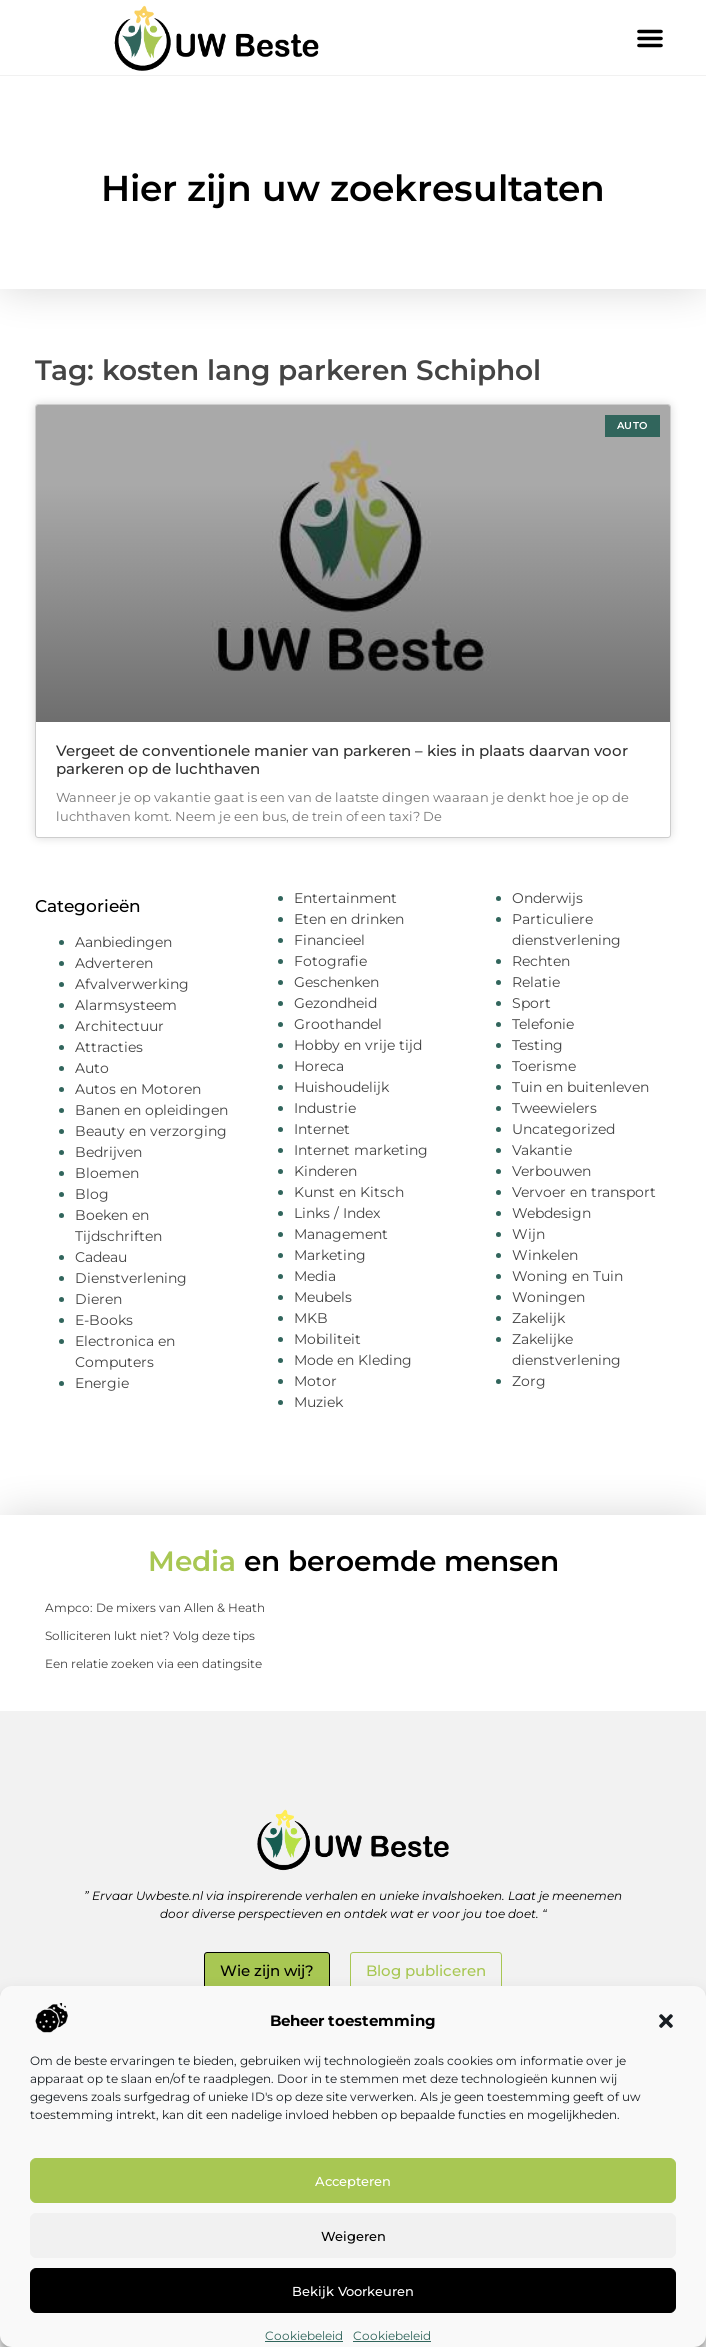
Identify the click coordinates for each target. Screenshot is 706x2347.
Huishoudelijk (341, 1087)
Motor (315, 1381)
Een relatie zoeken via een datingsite (153, 1663)
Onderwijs (547, 898)
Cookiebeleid (304, 2335)
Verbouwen (551, 1171)
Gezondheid (335, 1003)
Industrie (325, 1108)
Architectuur (119, 1026)
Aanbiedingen (123, 942)
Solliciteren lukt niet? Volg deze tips (150, 1635)
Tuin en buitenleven (580, 1087)
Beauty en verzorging (151, 1131)
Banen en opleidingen (151, 1110)
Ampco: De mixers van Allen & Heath (155, 1607)
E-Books (104, 1320)
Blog (92, 1194)
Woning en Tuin (567, 1276)
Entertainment (345, 898)
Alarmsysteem (126, 1005)
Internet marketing (361, 1150)
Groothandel (338, 1024)
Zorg (529, 1381)
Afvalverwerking (132, 984)
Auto (92, 1068)
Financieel (329, 940)
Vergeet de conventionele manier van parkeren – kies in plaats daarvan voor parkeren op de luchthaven (342, 759)
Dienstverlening (131, 1278)
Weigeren (353, 2236)
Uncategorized (563, 1129)
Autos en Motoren (138, 1089)
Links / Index (337, 1213)
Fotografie (330, 961)
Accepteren (353, 2181)
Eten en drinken (349, 919)
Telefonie (543, 1024)
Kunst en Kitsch (349, 1192)
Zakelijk (538, 1318)
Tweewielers (554, 1108)
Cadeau (101, 1257)
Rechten (541, 961)
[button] (666, 2021)
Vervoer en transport (584, 1192)
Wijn (528, 1234)
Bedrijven (108, 1152)
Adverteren (114, 963)
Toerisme (544, 1066)
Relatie (536, 982)
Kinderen (325, 1171)
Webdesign (551, 1213)
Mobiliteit (327, 1339)
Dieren (98, 1299)
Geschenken (336, 982)
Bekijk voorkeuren (353, 2291)
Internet (322, 1129)
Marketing (330, 1255)
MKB (311, 1318)
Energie (102, 1383)
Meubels (323, 1297)
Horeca (319, 1066)
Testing (537, 1045)
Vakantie (542, 1150)
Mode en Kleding (353, 1360)
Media (315, 1276)
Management (341, 1234)
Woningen (548, 1297)
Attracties (109, 1047)
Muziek (318, 1402)
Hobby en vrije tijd (358, 1045)
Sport (531, 1003)
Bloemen (107, 1173)
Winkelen (545, 1255)
